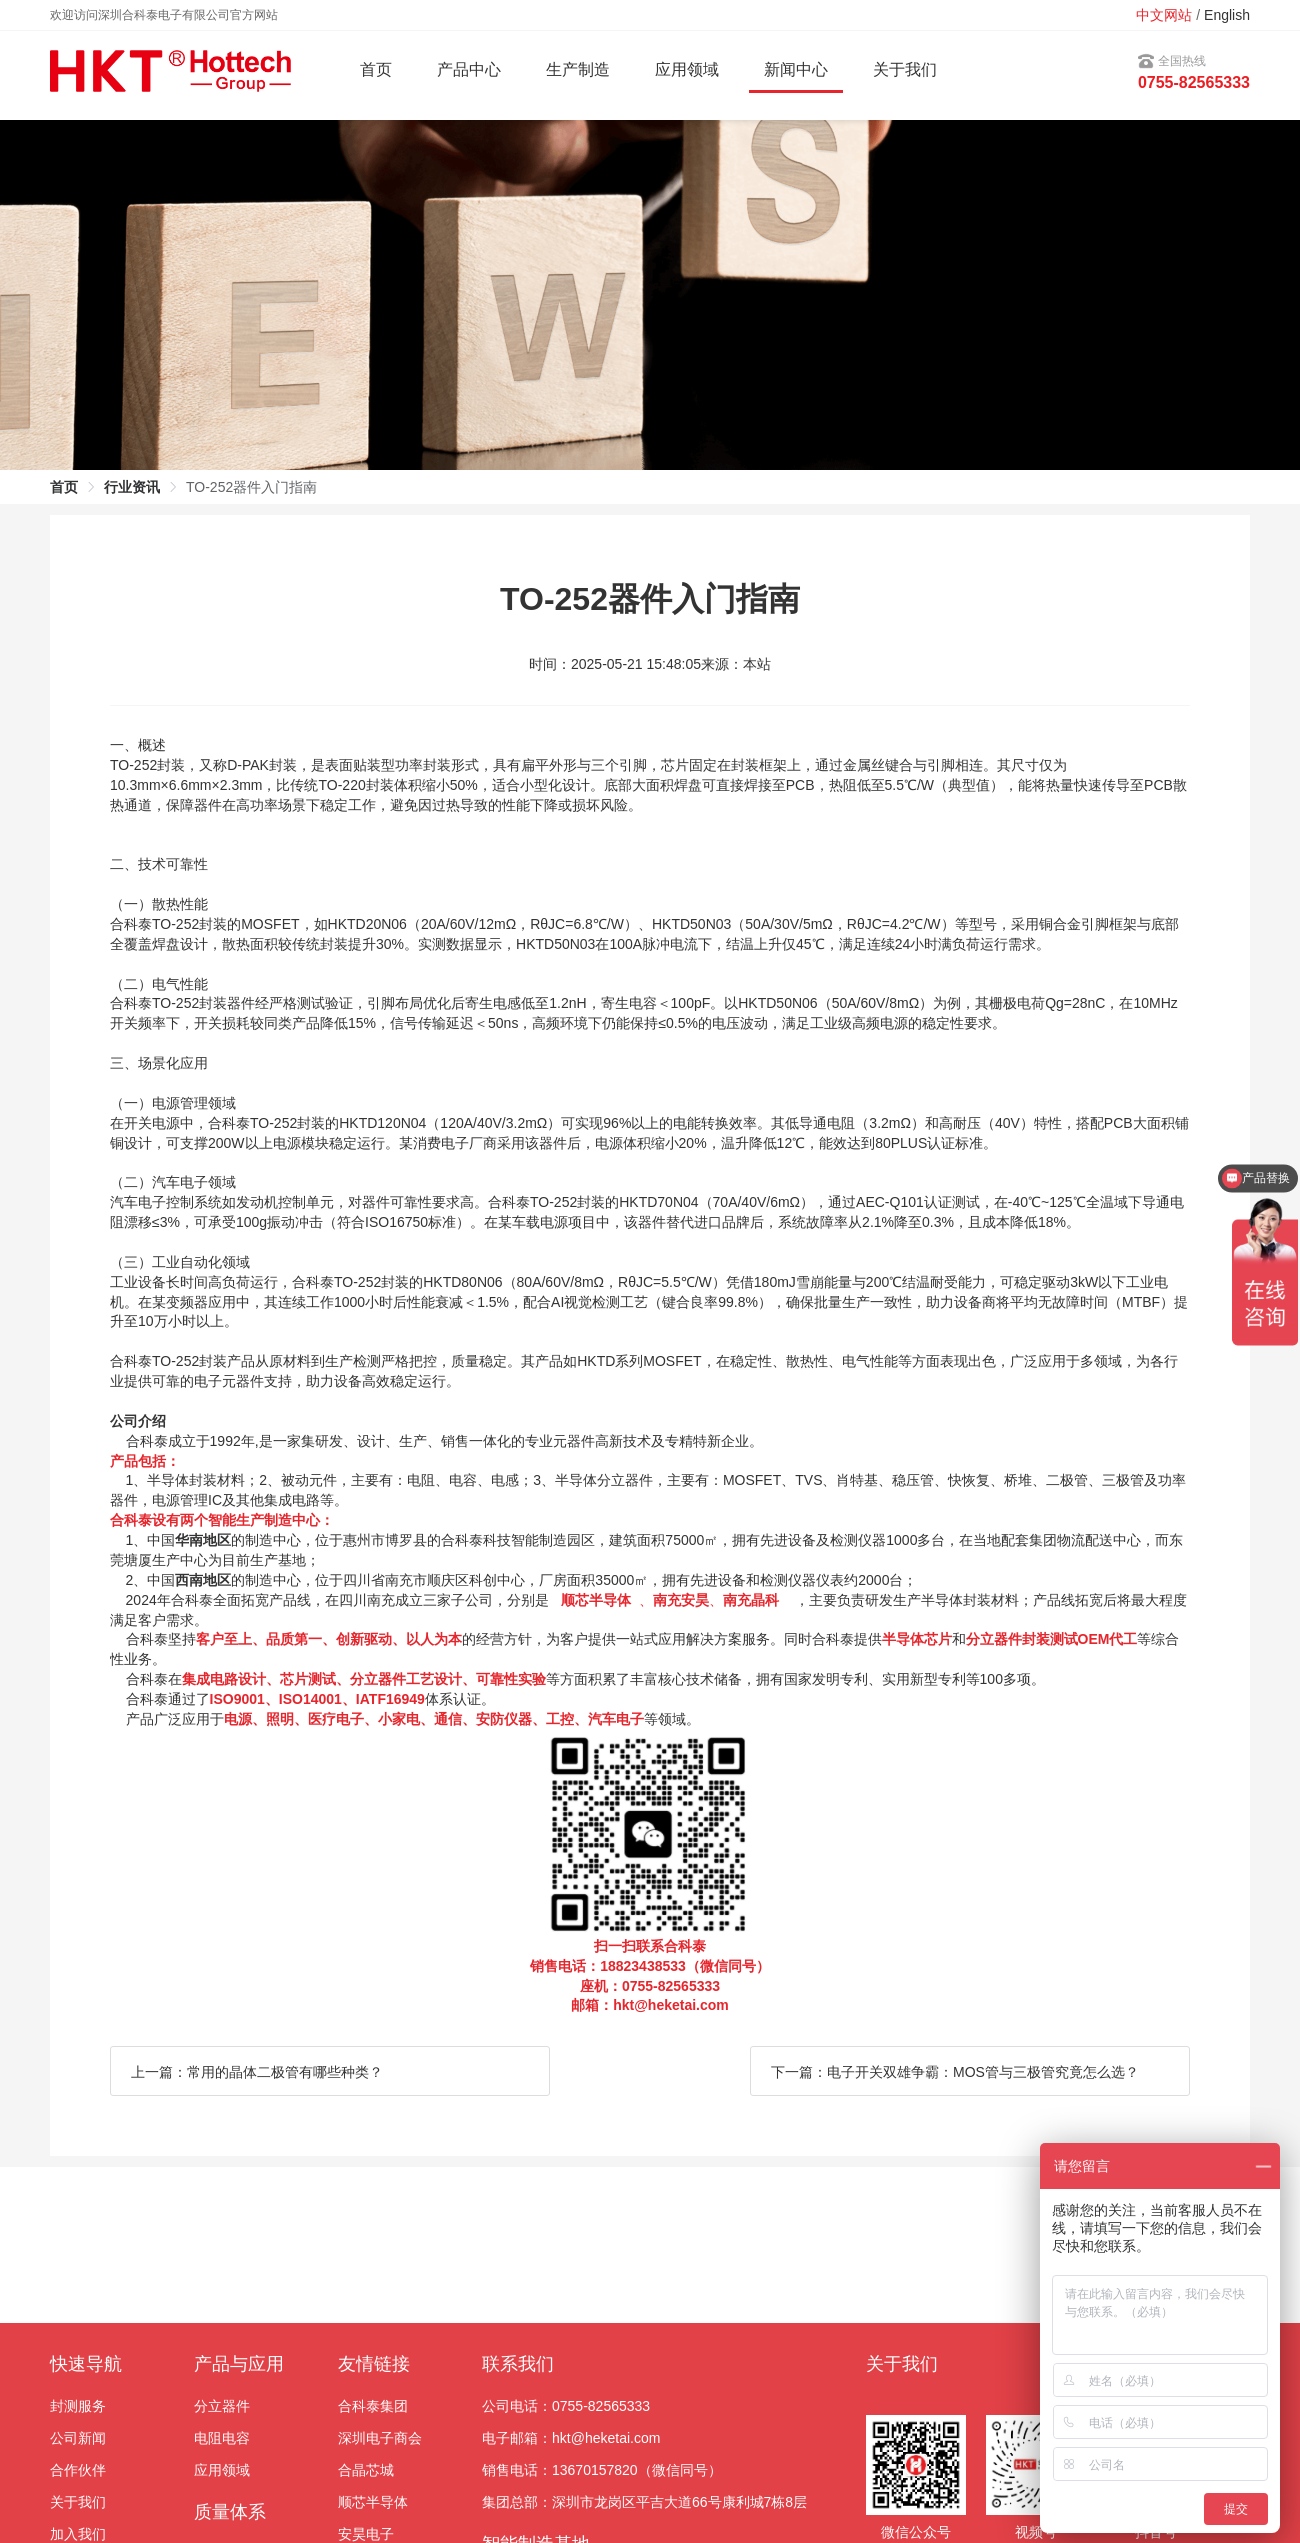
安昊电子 (366, 2534)
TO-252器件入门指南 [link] (251, 487)
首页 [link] (64, 487)
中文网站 (1164, 15)
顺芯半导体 (373, 2502)
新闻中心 (796, 69)
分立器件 (222, 2406)
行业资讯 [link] (132, 487)
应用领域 (222, 2470)
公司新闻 (78, 2438)
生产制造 (578, 69)
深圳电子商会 (380, 2438)
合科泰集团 (373, 2406)
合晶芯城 (366, 2470)
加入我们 (78, 2534)
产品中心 (469, 69)
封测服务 (78, 2406)
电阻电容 (222, 2438)
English (1227, 15)
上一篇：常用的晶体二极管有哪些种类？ (257, 2072)
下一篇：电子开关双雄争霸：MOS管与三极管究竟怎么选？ (955, 2072)
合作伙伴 (78, 2470)
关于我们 (905, 69)
